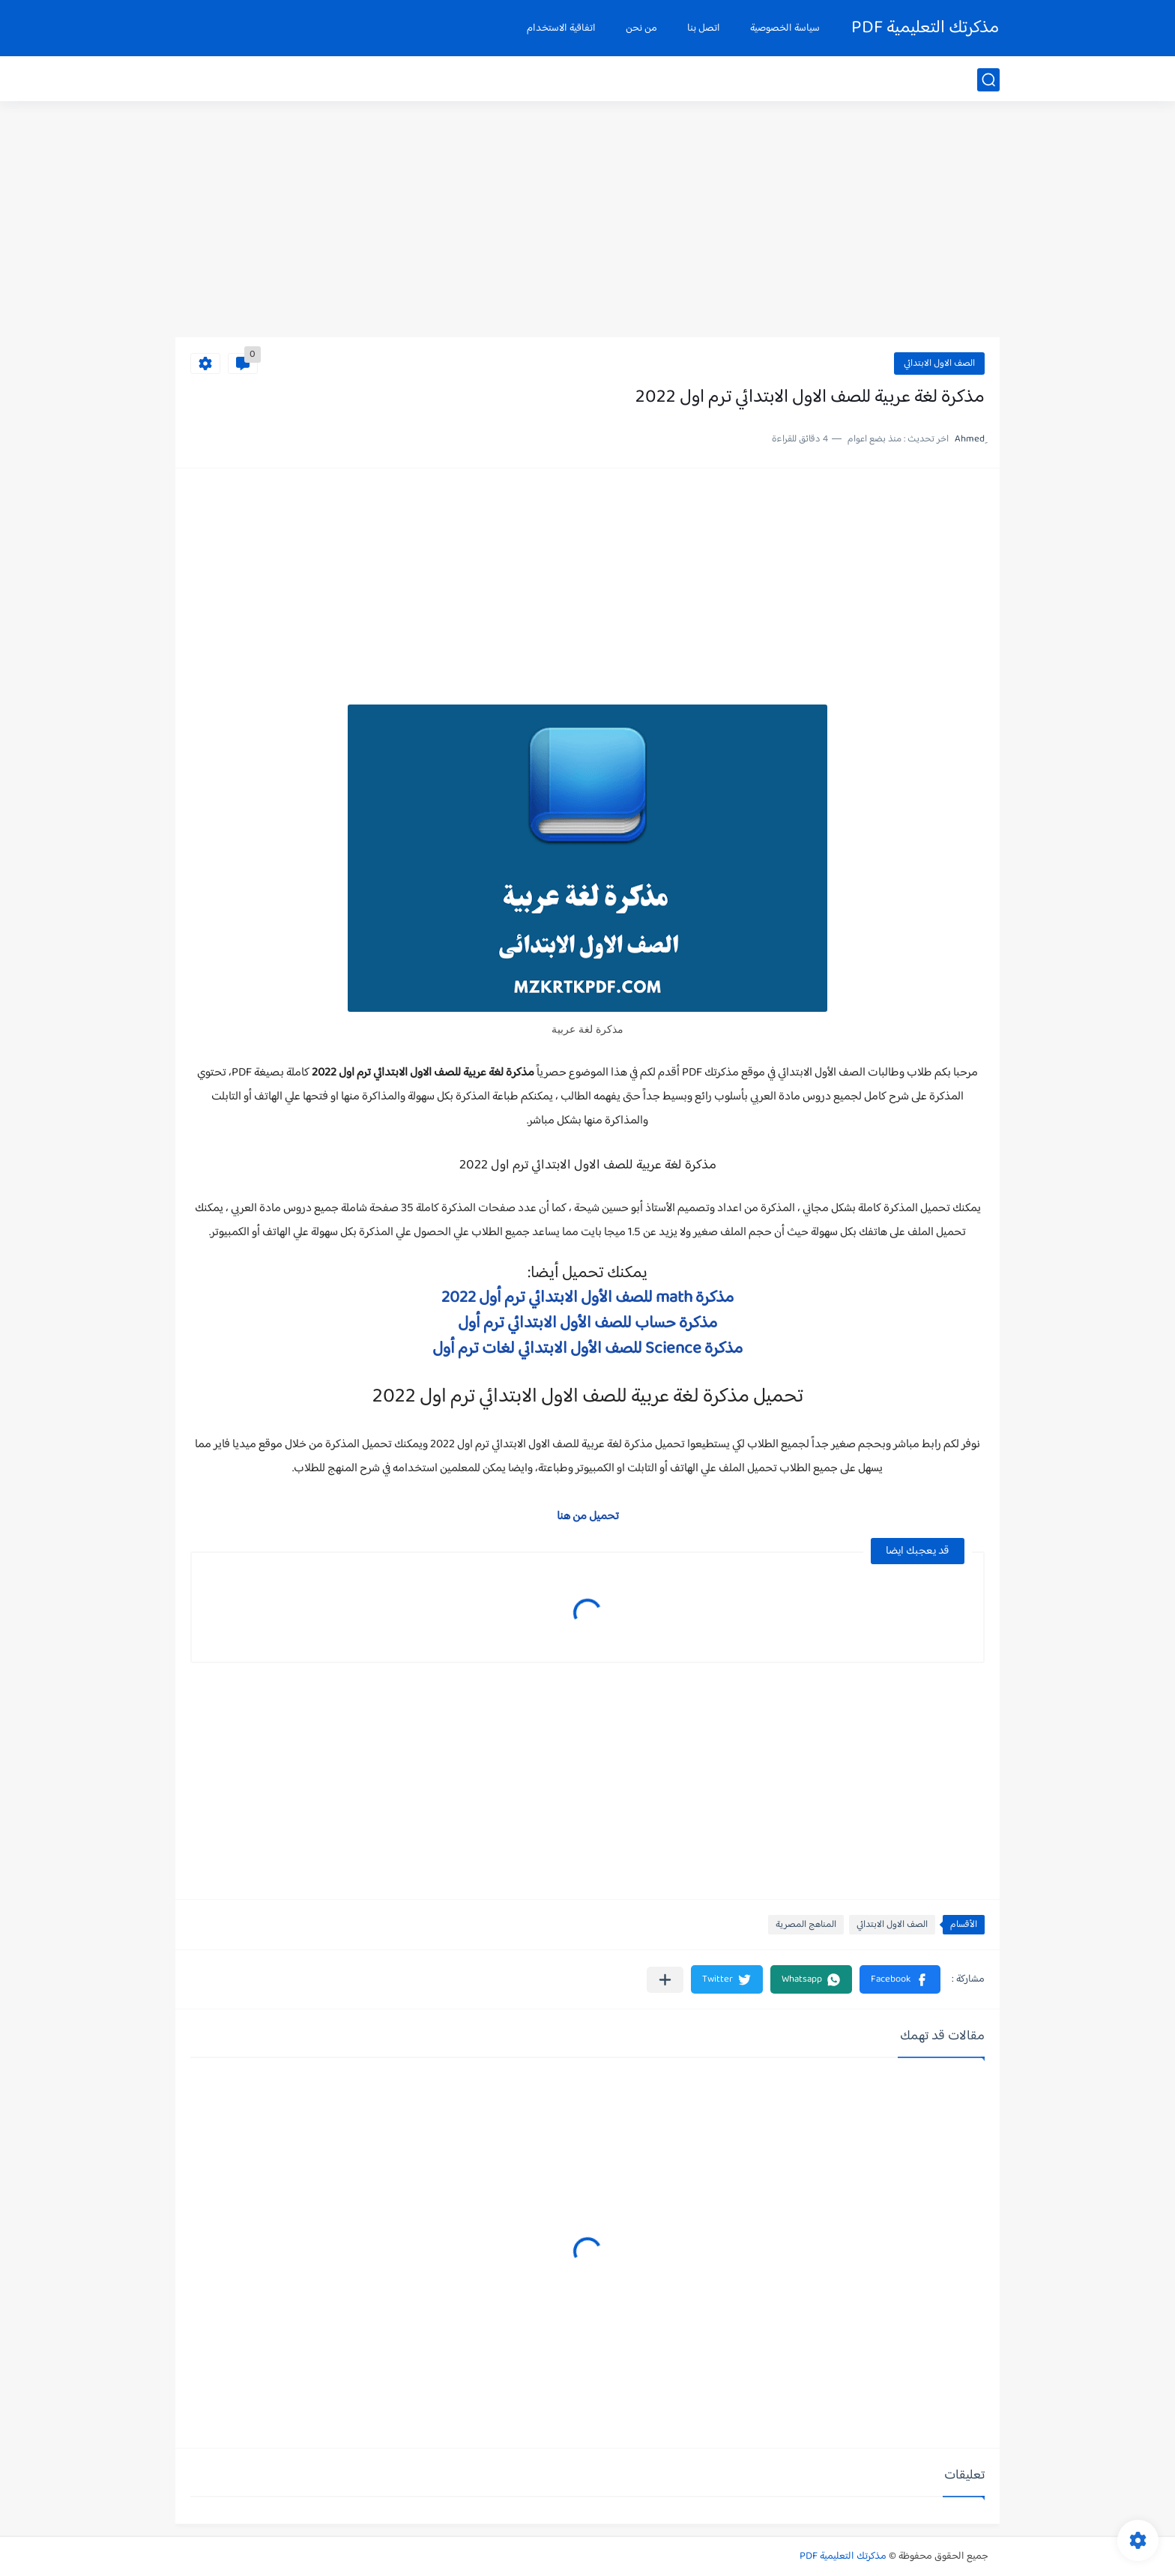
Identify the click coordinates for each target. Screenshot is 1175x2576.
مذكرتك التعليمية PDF (925, 28)
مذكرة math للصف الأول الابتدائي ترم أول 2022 (587, 1298)
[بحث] (988, 79)
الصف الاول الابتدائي (939, 363)
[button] (900, 1979)
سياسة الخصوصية (785, 28)
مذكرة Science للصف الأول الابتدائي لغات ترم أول (587, 1349)
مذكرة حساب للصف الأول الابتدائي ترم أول (587, 1323)
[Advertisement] (587, 221)
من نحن (641, 28)
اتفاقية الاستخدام (561, 28)
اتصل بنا (703, 28)
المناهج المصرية (806, 1924)
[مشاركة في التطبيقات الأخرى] (665, 1980)
